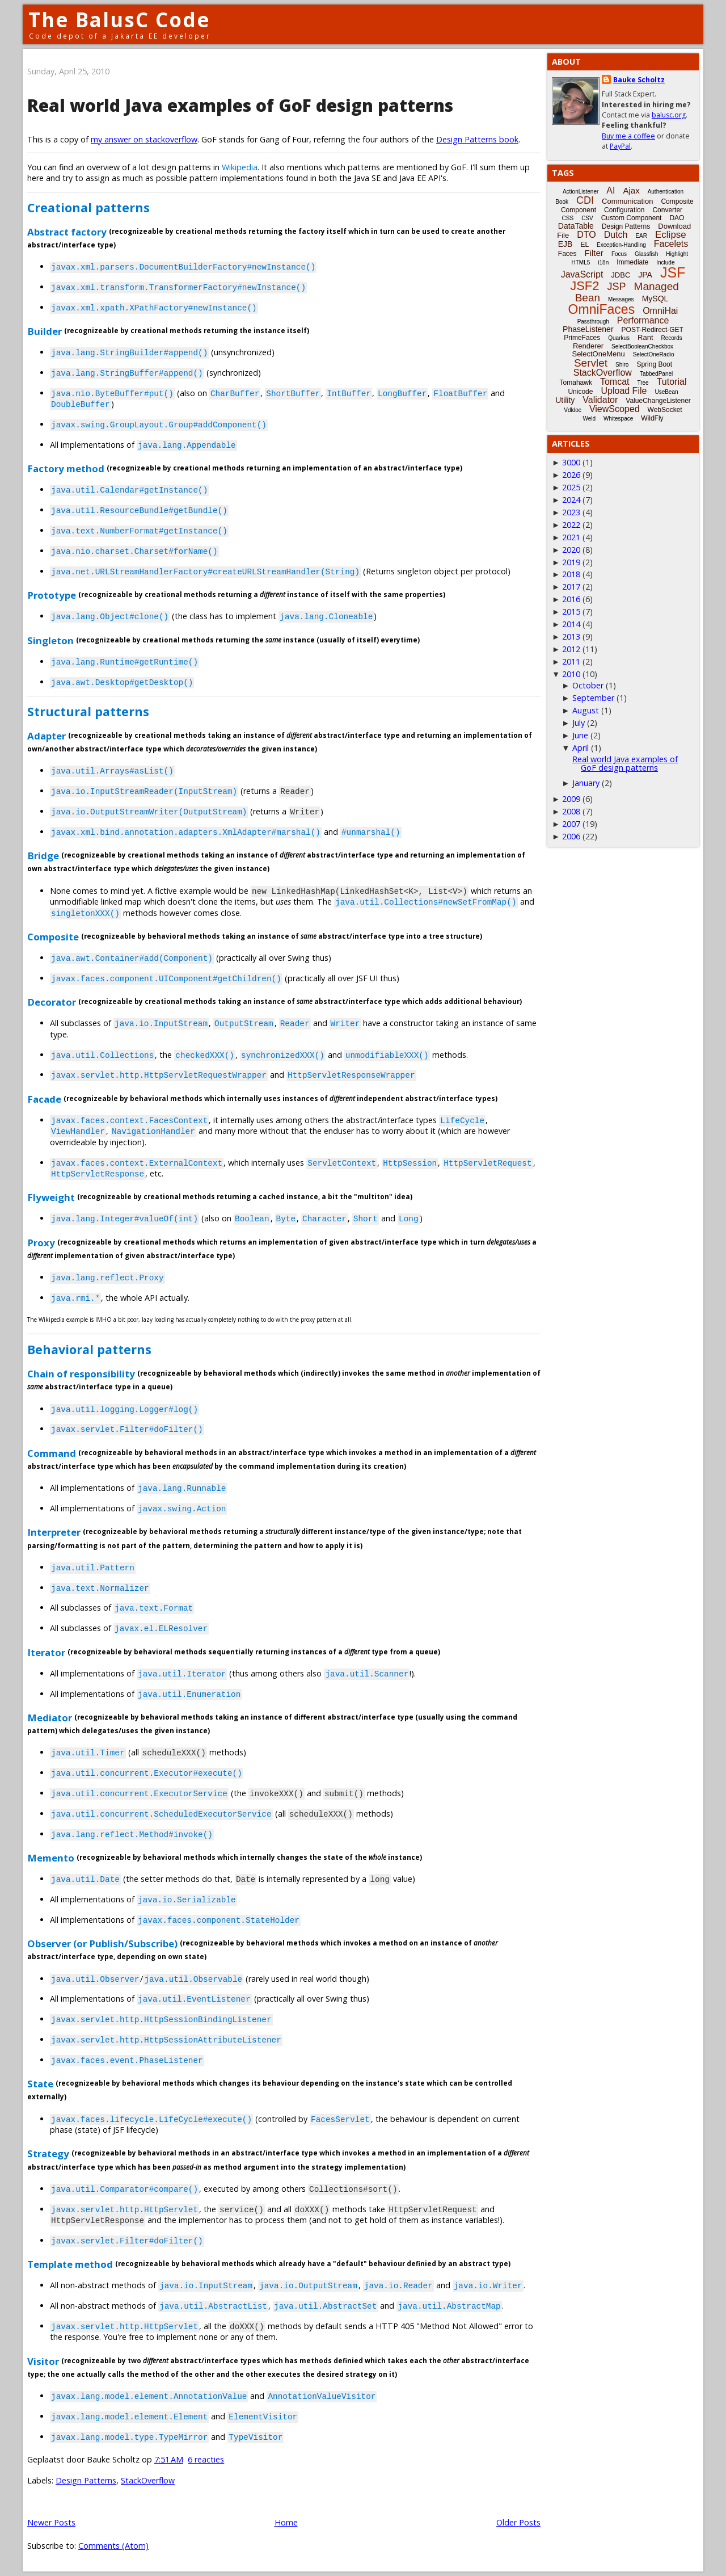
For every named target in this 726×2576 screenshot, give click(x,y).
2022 (571, 524)
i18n (603, 262)
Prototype (51, 595)
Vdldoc (572, 410)
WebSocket (665, 410)
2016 (571, 599)
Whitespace (618, 418)
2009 (571, 798)
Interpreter (54, 1532)
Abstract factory (67, 231)
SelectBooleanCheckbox (642, 346)
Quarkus (619, 338)
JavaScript (582, 274)
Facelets (671, 244)
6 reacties (206, 2459)
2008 (571, 811)
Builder (44, 331)
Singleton (50, 639)
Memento (50, 1857)
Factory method (65, 468)
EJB (565, 244)
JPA (645, 274)
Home (286, 2522)
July (578, 722)
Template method (70, 2264)
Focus (619, 254)
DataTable (576, 225)
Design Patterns (86, 2480)
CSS (568, 218)
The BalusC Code (119, 19)
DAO (676, 218)
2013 (571, 636)
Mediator (49, 1717)
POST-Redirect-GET (652, 330)
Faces (567, 254)
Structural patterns (88, 711)
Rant (645, 337)
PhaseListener (588, 329)
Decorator (51, 1001)
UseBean (666, 392)
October (587, 685)
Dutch (616, 234)
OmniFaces (601, 309)
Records (671, 338)
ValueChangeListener (658, 401)
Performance (643, 320)
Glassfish (646, 254)
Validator (600, 400)
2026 (571, 474)
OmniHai (660, 311)
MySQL (655, 298)
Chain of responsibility (81, 1373)
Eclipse (670, 234)
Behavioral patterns (89, 1349)
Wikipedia (240, 167)
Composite (53, 936)
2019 (571, 562)
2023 (571, 512)
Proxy (41, 1242)
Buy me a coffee (628, 136)
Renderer (588, 346)
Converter (667, 210)
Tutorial (672, 381)
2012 (571, 649)
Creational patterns (88, 207)
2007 (571, 823)
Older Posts (518, 2522)
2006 (571, 836)
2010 (571, 674)
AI (610, 190)
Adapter (46, 735)
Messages (621, 299)
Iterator (46, 1651)
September (593, 697)
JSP (616, 286)
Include (665, 262)
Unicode (580, 392)
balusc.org (669, 115)
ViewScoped (614, 409)
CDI (585, 200)
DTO (586, 234)
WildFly (652, 418)
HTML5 (581, 262)
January (586, 783)
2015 (571, 611)
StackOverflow (148, 2480)
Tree (642, 383)
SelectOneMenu (598, 354)
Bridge (43, 855)
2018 (571, 574)
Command (51, 1452)
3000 (571, 462)
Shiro (621, 365)
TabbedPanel (656, 374)
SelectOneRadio (653, 354)
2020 (571, 549)
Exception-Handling (621, 245)
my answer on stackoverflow (144, 139)
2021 (571, 537)
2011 (571, 661)
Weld (589, 418)
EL (584, 245)
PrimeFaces (582, 338)
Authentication (665, 191)
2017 (571, 586)
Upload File (624, 391)
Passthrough (593, 321)
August (585, 710)
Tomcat (615, 381)
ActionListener (580, 191)
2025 (571, 487)
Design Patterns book (477, 139)
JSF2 (584, 286)
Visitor (43, 2360)
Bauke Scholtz (639, 80)
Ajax (631, 190)
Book (561, 202)
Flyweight (51, 1197)
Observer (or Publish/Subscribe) (102, 1943)
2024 (571, 499)
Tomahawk (576, 382)
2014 (571, 624)
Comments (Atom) (113, 2545)
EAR (641, 236)
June (580, 735)
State (40, 2083)
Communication (627, 201)
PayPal (620, 146)
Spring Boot (654, 364)
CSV (587, 218)
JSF (672, 272)
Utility (565, 400)
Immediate (632, 262)
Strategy (48, 2153)
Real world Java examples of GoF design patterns (240, 105)
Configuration (624, 210)
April (580, 747)
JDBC (620, 275)
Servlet (590, 363)
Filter (594, 253)
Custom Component (631, 218)
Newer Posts (51, 2522)
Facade (44, 1098)
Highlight (677, 254)
